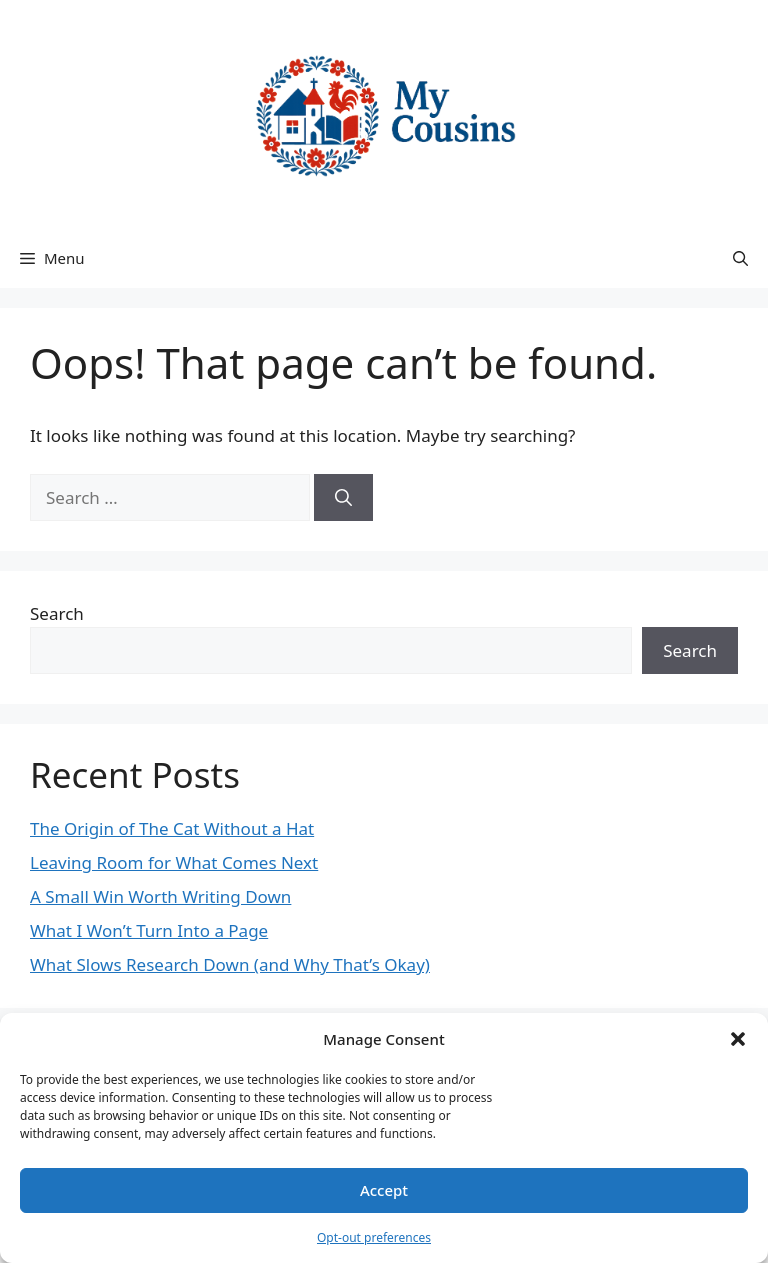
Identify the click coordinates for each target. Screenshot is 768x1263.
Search (57, 613)
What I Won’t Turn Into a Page (149, 930)
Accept (384, 1190)
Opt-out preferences (374, 1237)
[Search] (343, 498)
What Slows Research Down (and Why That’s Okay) (230, 964)
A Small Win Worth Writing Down (160, 896)
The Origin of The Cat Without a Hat (172, 828)
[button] (738, 1039)
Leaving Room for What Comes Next (174, 862)
